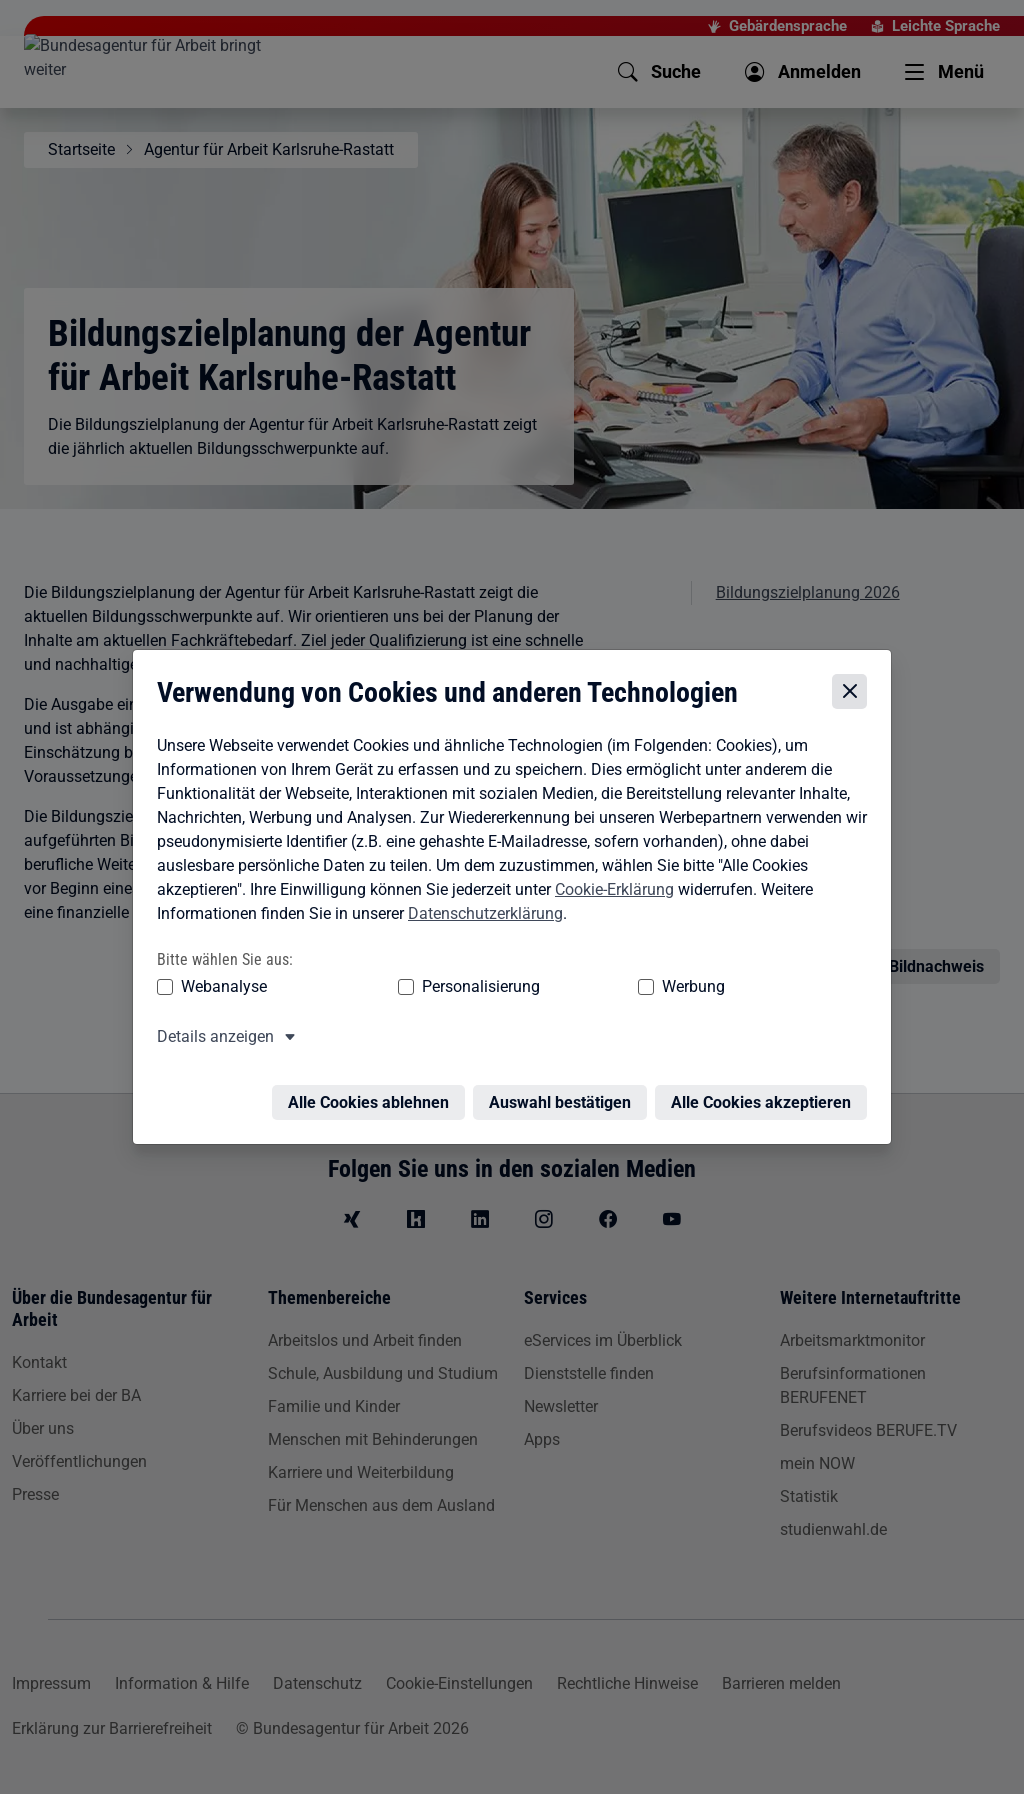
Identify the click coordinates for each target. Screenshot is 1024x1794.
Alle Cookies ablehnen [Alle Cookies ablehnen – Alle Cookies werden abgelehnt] (373, 1092)
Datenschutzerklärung (480, 915)
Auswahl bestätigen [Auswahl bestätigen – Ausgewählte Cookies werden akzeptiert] (565, 1092)
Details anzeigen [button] (210, 1038)
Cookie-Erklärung (609, 891)
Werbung (575, 988)
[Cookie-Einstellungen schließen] (854, 694)
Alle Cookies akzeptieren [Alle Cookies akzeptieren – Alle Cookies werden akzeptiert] (766, 1092)
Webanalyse (219, 988)
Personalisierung (419, 988)
